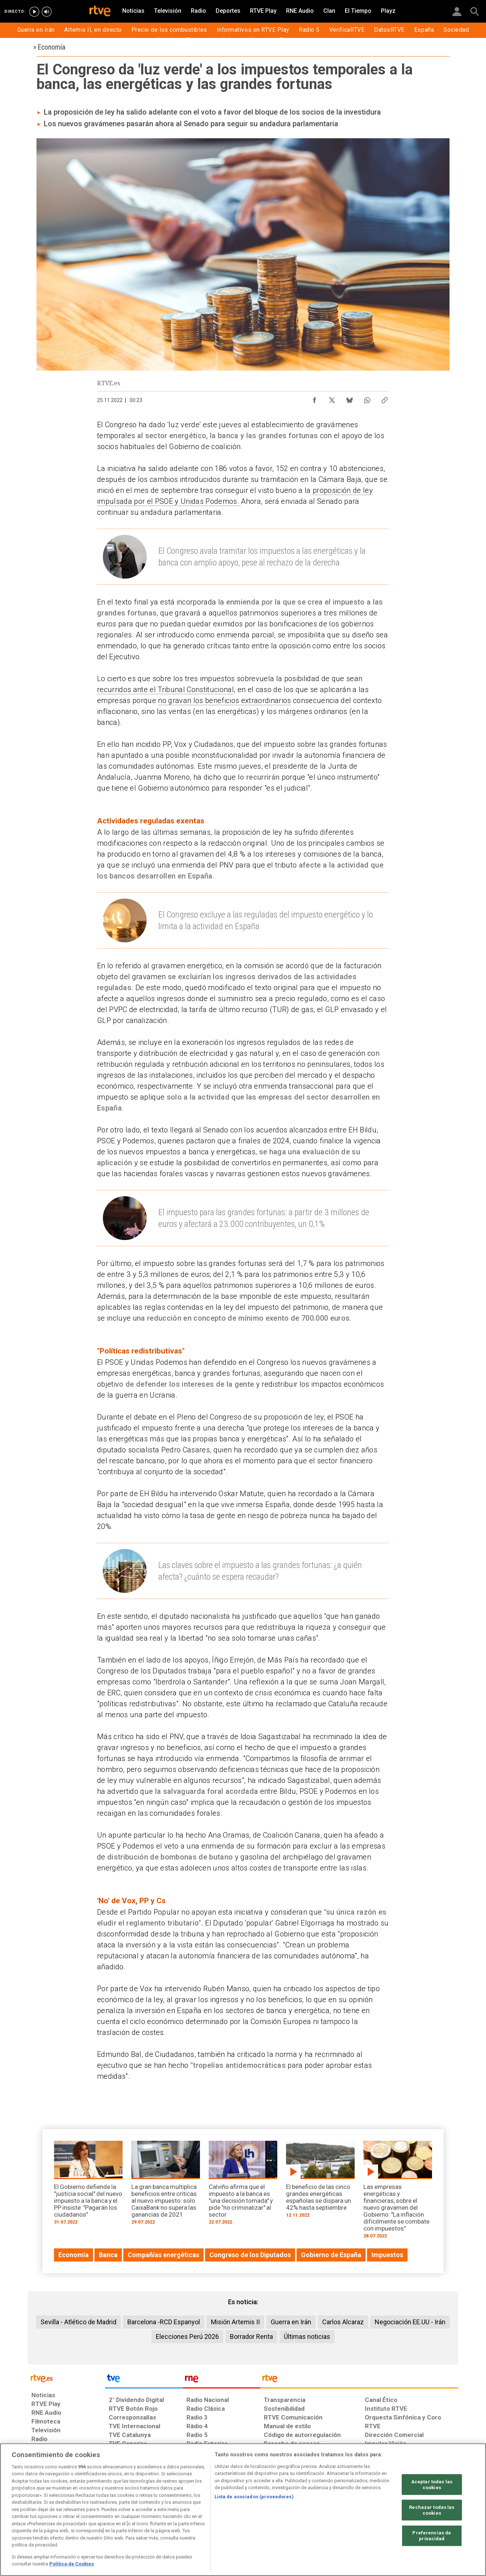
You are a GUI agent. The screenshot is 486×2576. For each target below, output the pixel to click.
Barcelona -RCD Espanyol (163, 2322)
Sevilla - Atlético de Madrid (78, 2322)
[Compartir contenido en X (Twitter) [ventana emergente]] (332, 398)
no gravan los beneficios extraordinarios (224, 700)
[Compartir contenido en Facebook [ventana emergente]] (314, 398)
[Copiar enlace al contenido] (384, 398)
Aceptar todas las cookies (431, 2484)
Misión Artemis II (235, 2322)
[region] (243, 2509)
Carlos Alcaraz (343, 2322)
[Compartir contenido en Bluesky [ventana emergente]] (349, 398)
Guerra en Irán (291, 2322)
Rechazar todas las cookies (431, 2510)
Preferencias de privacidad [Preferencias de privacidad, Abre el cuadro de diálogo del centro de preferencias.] (431, 2535)
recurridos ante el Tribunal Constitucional (165, 689)
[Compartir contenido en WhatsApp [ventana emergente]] (367, 398)
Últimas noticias (307, 2336)
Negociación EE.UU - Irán (410, 2322)
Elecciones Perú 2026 (187, 2336)
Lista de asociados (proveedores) (254, 2496)
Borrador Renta (251, 2336)
